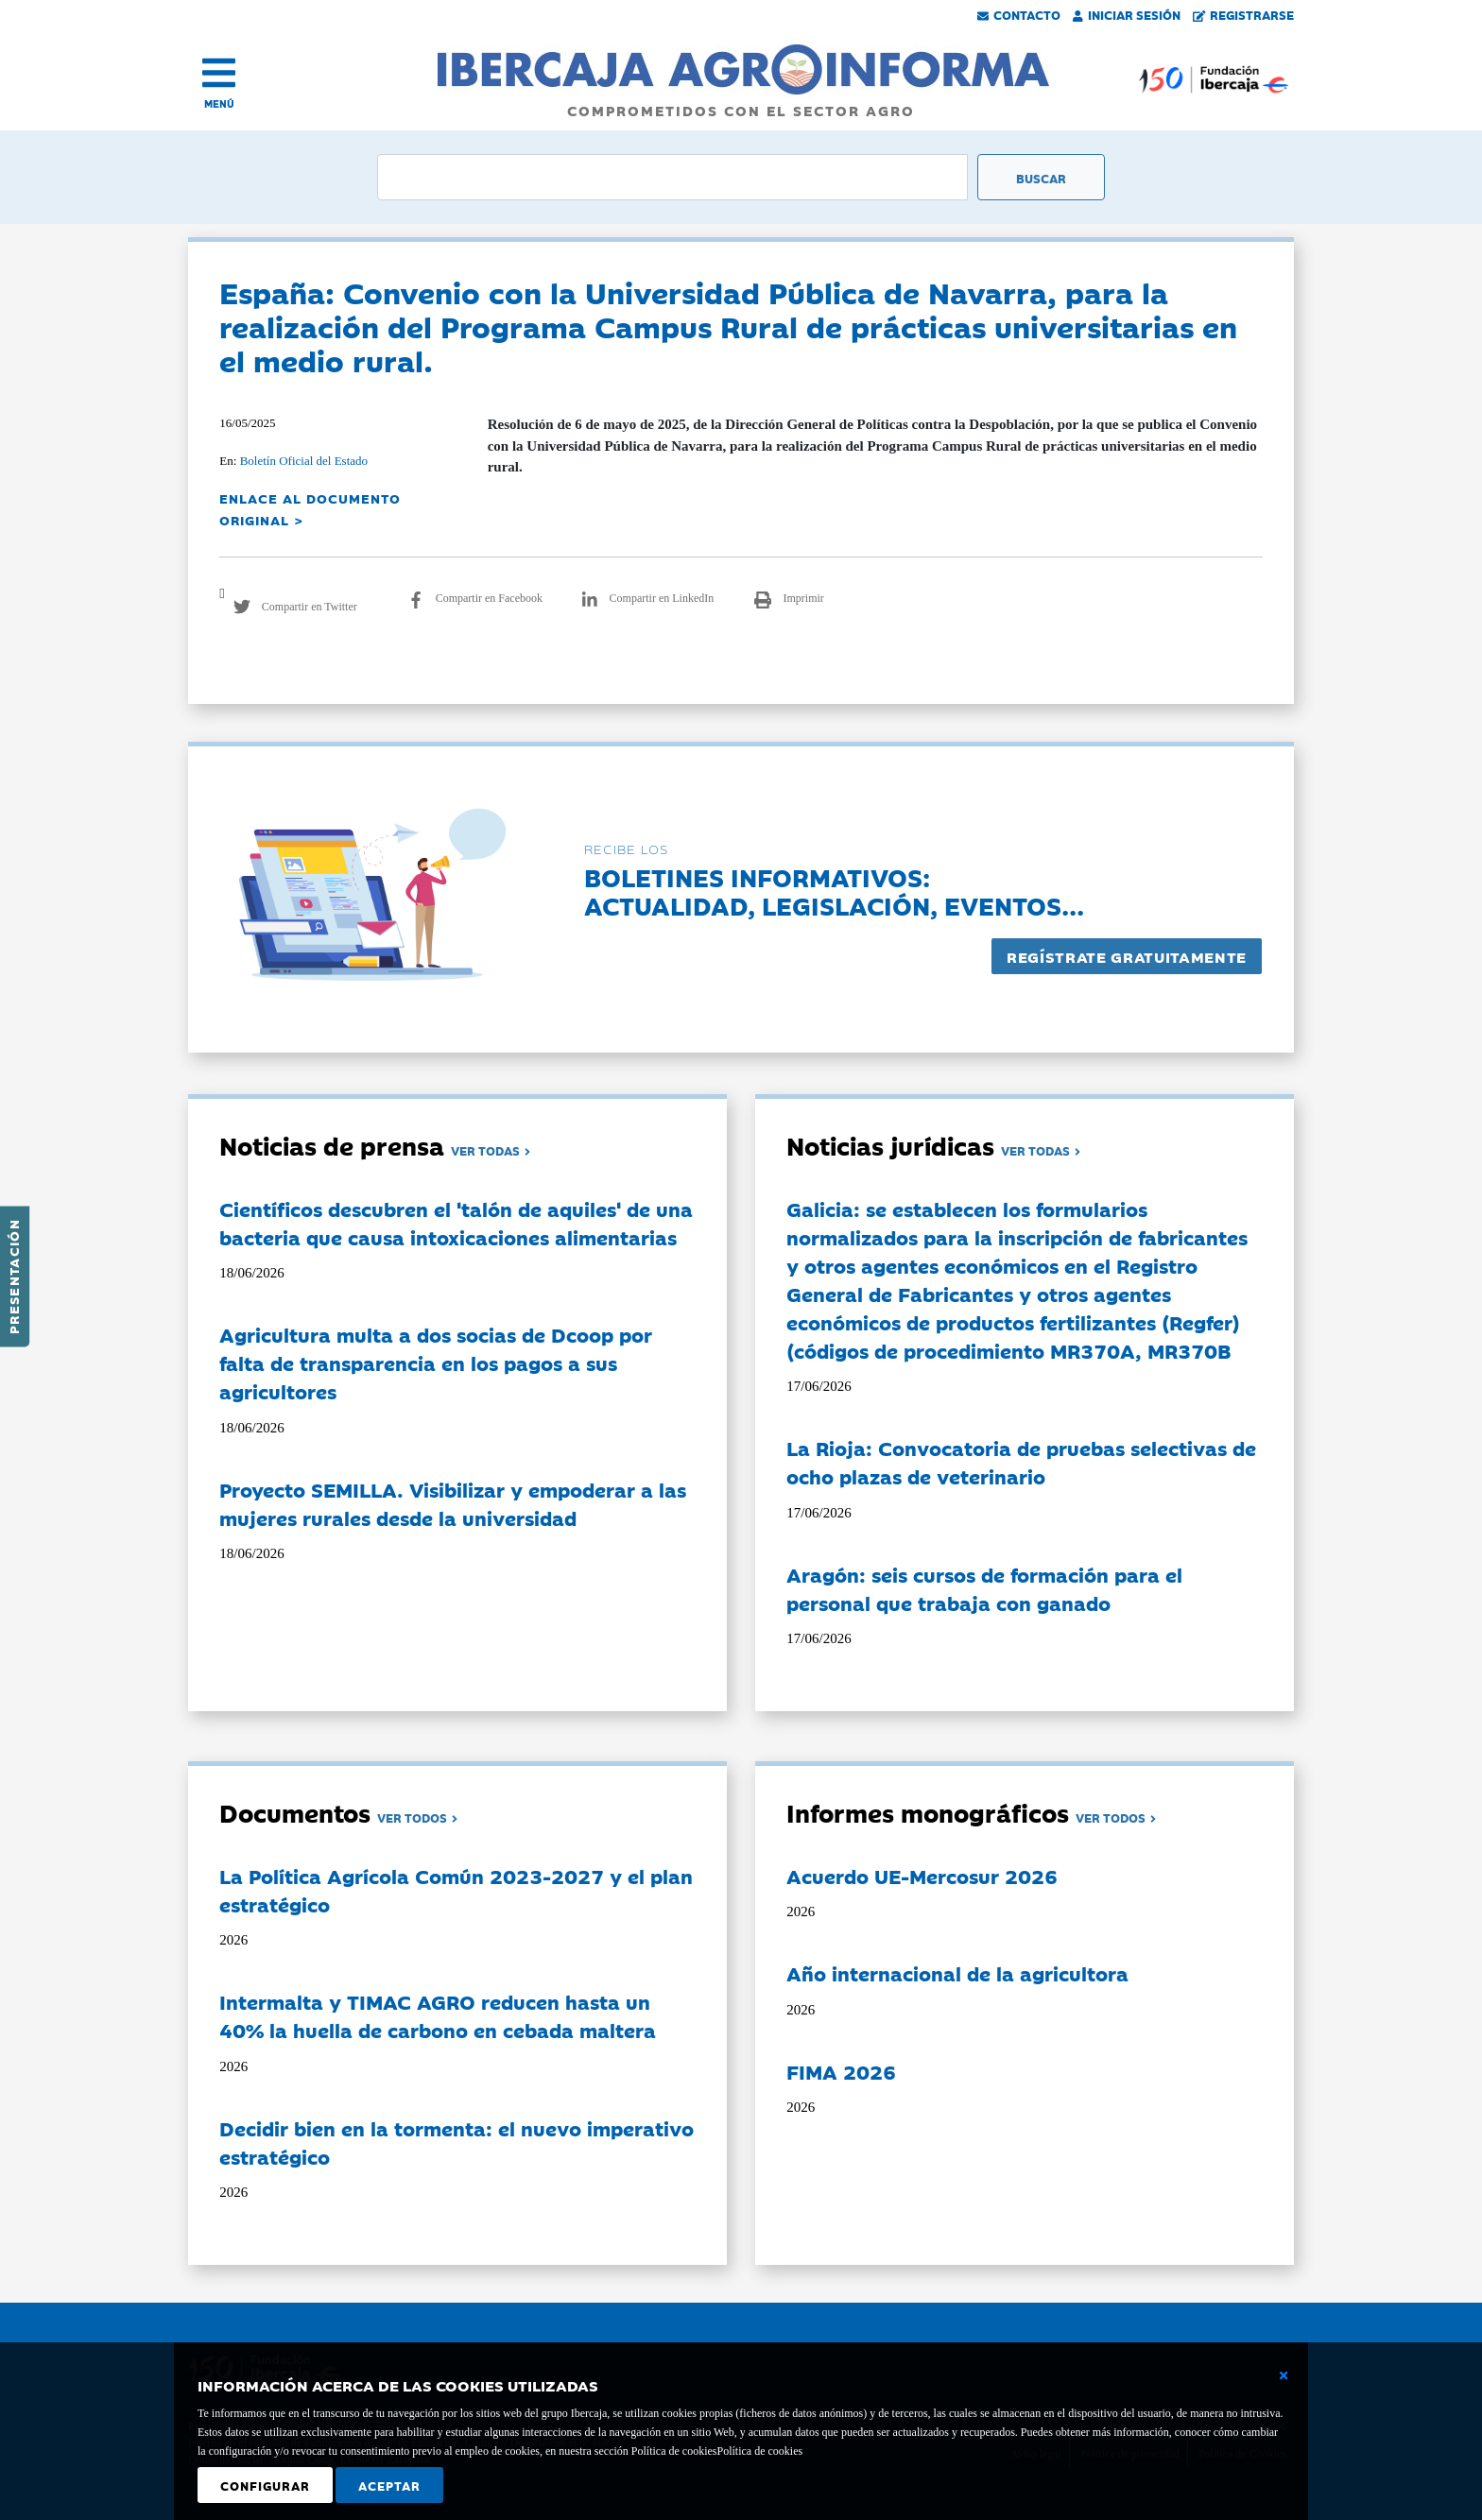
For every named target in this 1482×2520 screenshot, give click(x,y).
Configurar (265, 2485)
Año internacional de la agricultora (957, 1973)
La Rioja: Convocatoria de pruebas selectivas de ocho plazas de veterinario (1021, 1461)
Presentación (13, 1276)
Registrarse (1244, 14)
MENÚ (219, 103)
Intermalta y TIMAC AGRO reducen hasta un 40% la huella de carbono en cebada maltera (437, 2015)
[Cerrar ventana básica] (1283, 2375)
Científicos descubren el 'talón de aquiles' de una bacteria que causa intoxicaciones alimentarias (456, 1222)
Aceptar (389, 2485)
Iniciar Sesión (1126, 14)
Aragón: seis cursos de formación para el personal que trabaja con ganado (984, 1588)
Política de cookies (759, 2451)
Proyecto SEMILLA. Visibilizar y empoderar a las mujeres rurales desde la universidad (452, 1503)
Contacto (1018, 14)
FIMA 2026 (841, 2071)
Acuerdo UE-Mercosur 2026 (922, 1875)
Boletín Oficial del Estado (304, 461)
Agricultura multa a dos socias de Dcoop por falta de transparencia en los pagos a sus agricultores (435, 1362)
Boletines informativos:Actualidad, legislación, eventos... (834, 890)
